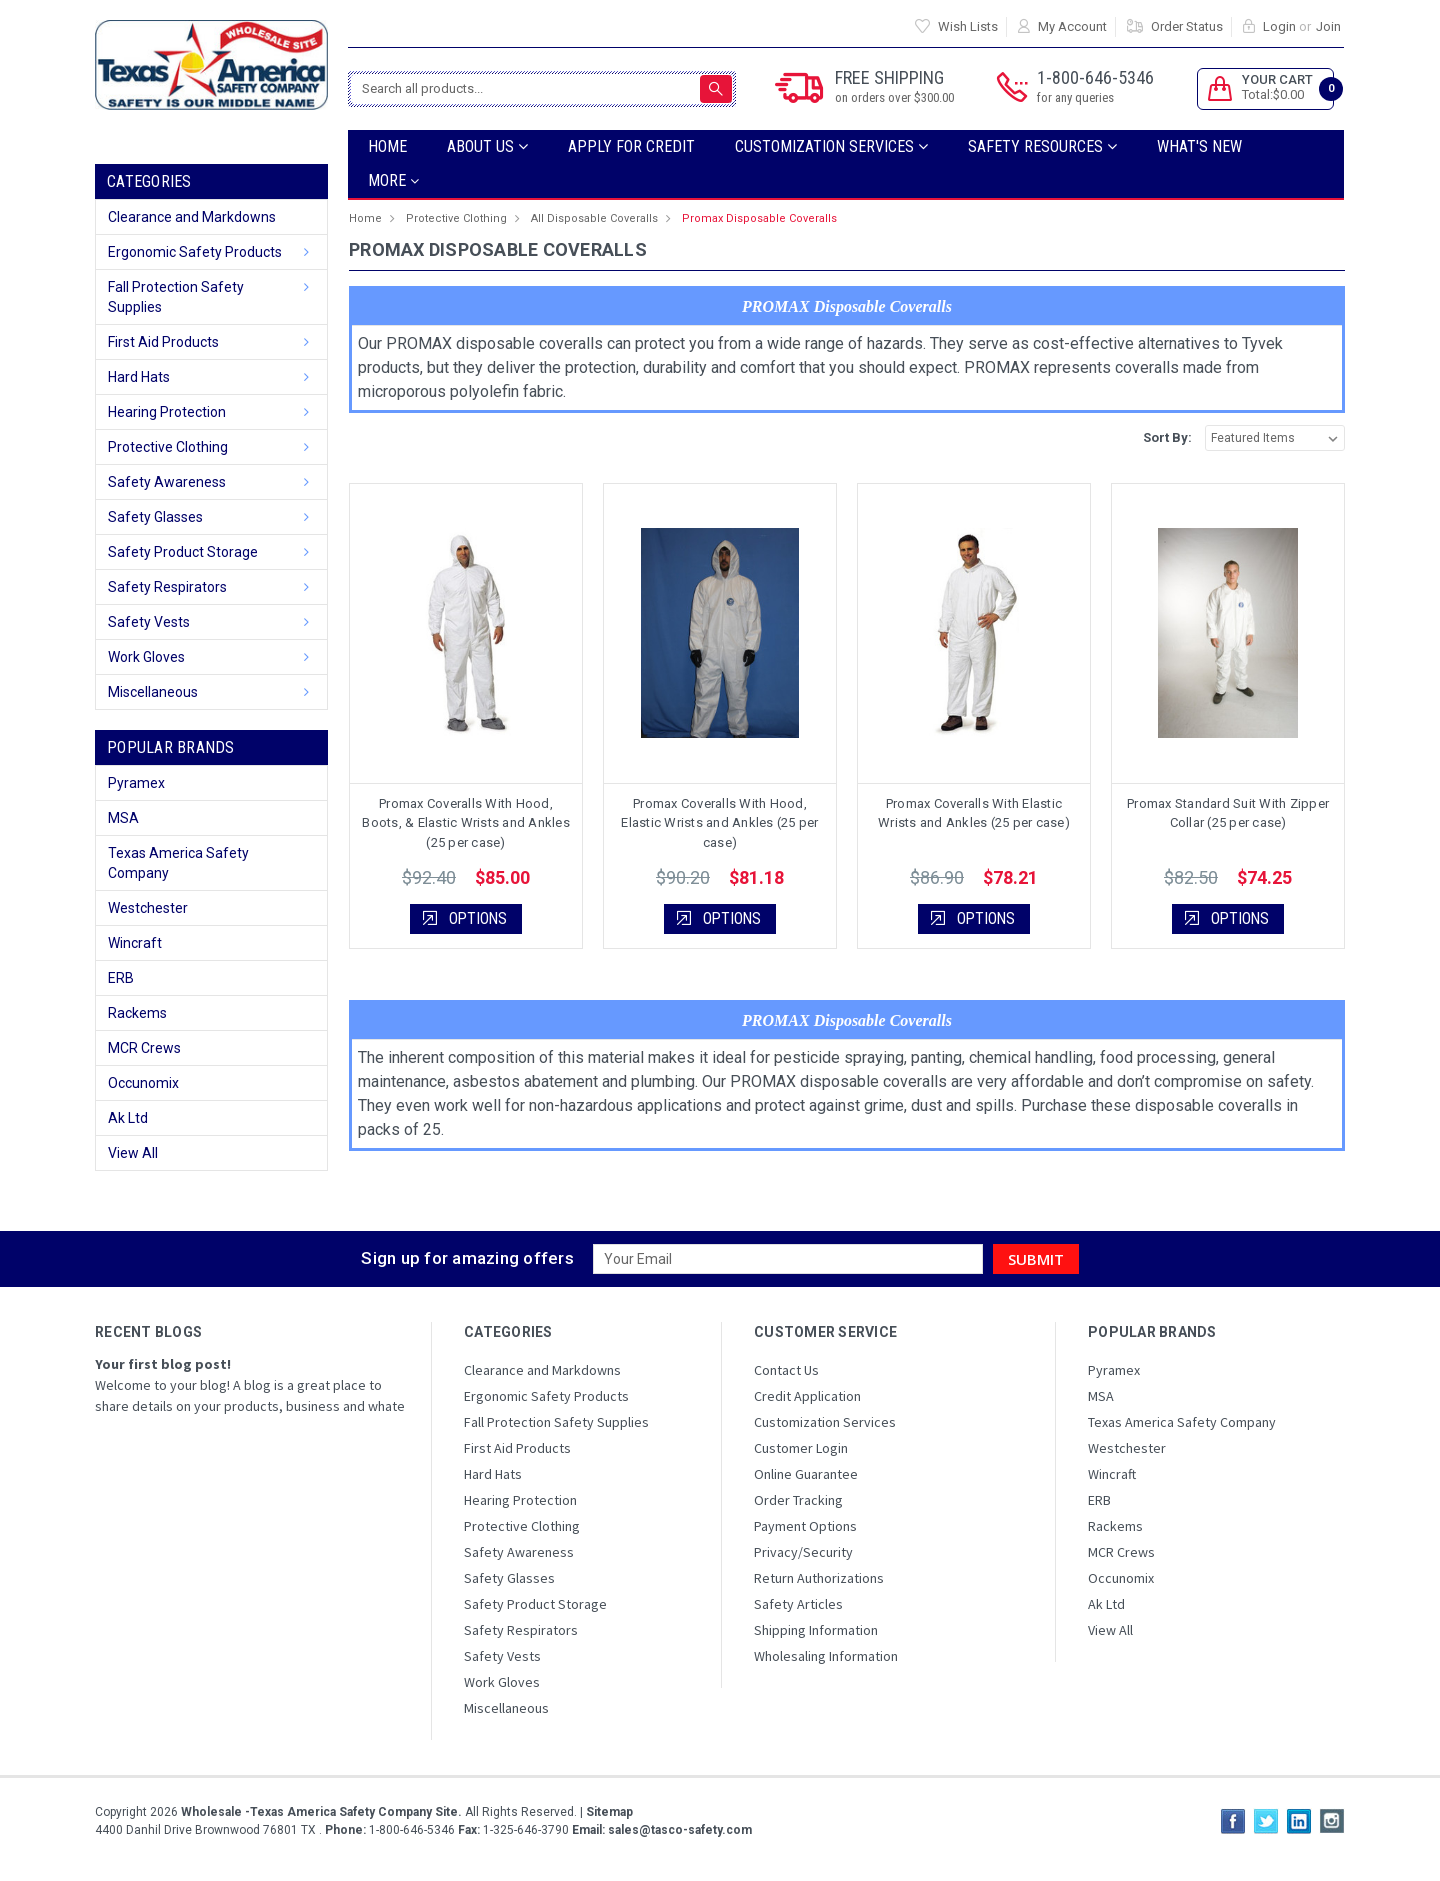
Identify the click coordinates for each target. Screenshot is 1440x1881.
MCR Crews (144, 1048)
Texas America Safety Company (178, 863)
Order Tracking (798, 1500)
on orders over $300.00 (894, 97)
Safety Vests (149, 622)
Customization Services (831, 146)
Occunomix (143, 1083)
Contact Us (786, 1370)
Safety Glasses (155, 517)
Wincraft (135, 943)
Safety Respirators (167, 587)
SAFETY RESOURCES (1042, 146)
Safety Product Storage (183, 552)
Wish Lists (968, 26)
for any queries (1075, 97)
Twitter (1266, 1821)
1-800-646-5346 (1095, 87)
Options (478, 918)
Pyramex (136, 783)
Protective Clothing (168, 447)
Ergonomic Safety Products (195, 252)
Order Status (1187, 26)
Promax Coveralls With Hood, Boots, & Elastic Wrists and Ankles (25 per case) (466, 823)
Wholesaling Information (826, 1656)
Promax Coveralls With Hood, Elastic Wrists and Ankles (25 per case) (719, 823)
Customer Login (801, 1448)
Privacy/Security (803, 1552)
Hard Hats (139, 377)
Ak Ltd (128, 1118)
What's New (1199, 146)
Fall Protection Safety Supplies (176, 297)
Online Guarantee (806, 1474)
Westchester (148, 908)
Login (1279, 26)
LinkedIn (1299, 1821)
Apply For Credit (631, 146)
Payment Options (805, 1526)
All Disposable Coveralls (594, 218)
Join (1328, 26)
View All (133, 1153)
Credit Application (807, 1396)
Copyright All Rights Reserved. (364, 1812)
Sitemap (609, 1812)
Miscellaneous (153, 692)
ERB (121, 978)
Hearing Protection (167, 412)
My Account (1072, 26)
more (393, 180)
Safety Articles (798, 1604)
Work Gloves (146, 657)
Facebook (1233, 1821)
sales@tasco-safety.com (678, 1830)
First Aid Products (163, 342)
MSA (123, 818)
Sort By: (1167, 437)
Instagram (1332, 1821)
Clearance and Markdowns (192, 217)
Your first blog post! (163, 1364)
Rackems (137, 1013)
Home (387, 146)
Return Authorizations (819, 1578)
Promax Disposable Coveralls (759, 218)
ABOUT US (487, 146)
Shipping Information (816, 1630)
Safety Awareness (167, 482)
